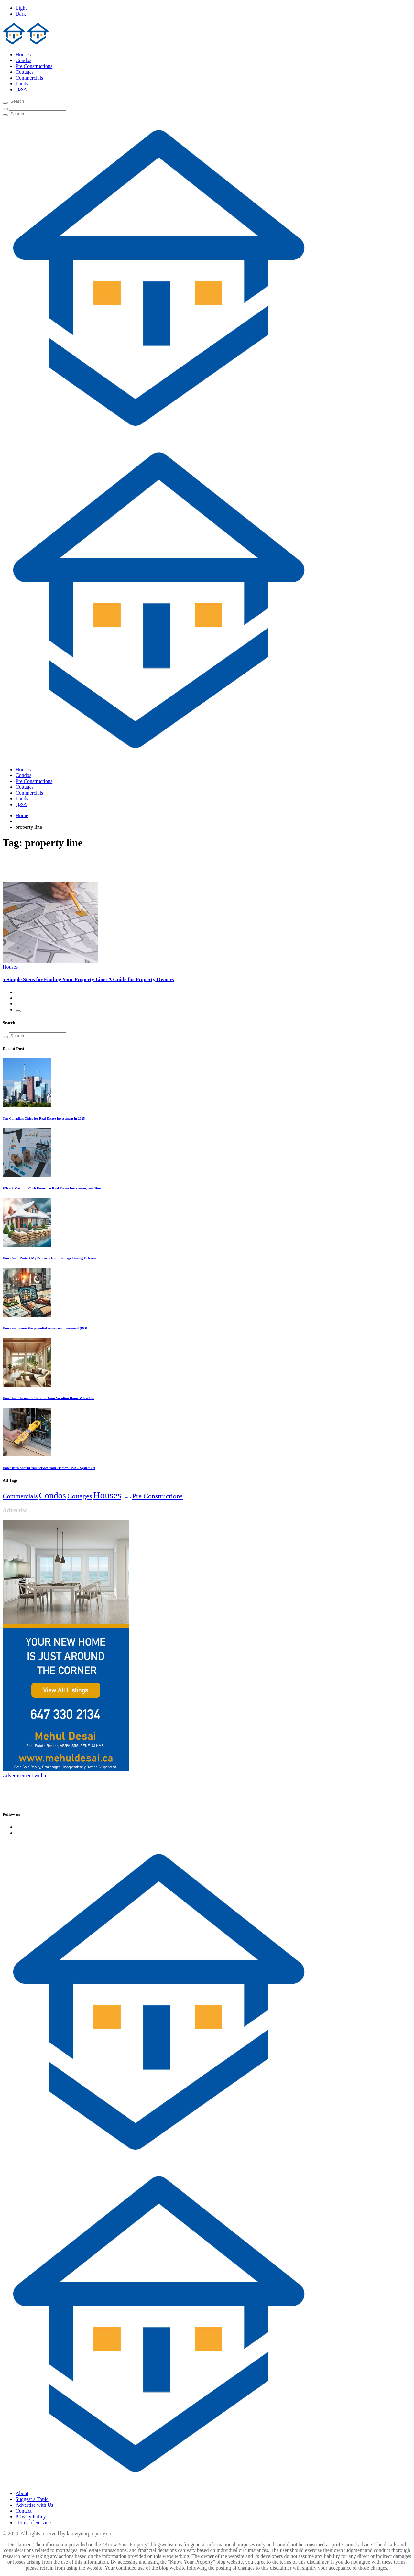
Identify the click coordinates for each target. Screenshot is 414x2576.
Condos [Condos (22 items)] (52, 1495)
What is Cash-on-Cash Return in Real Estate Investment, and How (52, 1188)
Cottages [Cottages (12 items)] (79, 1496)
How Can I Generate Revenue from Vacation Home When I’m (48, 1398)
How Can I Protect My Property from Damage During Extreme (49, 1258)
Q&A (21, 89)
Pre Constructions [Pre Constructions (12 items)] (157, 1496)
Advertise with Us (34, 2505)
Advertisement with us (26, 1775)
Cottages (25, 72)
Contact (24, 2511)
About (22, 2493)
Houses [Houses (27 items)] (107, 1495)
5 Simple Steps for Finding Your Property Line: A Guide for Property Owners (88, 979)
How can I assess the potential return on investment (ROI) (46, 1328)
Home (22, 815)
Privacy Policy (31, 2516)
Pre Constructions (34, 66)
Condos (23, 60)
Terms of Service (33, 2522)
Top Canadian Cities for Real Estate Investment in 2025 (44, 1118)
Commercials (29, 78)
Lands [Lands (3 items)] (127, 1497)
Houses (23, 54)
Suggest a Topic (32, 2499)
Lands (22, 83)
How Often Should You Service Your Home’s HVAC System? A (49, 1468)
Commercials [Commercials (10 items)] (20, 1496)
